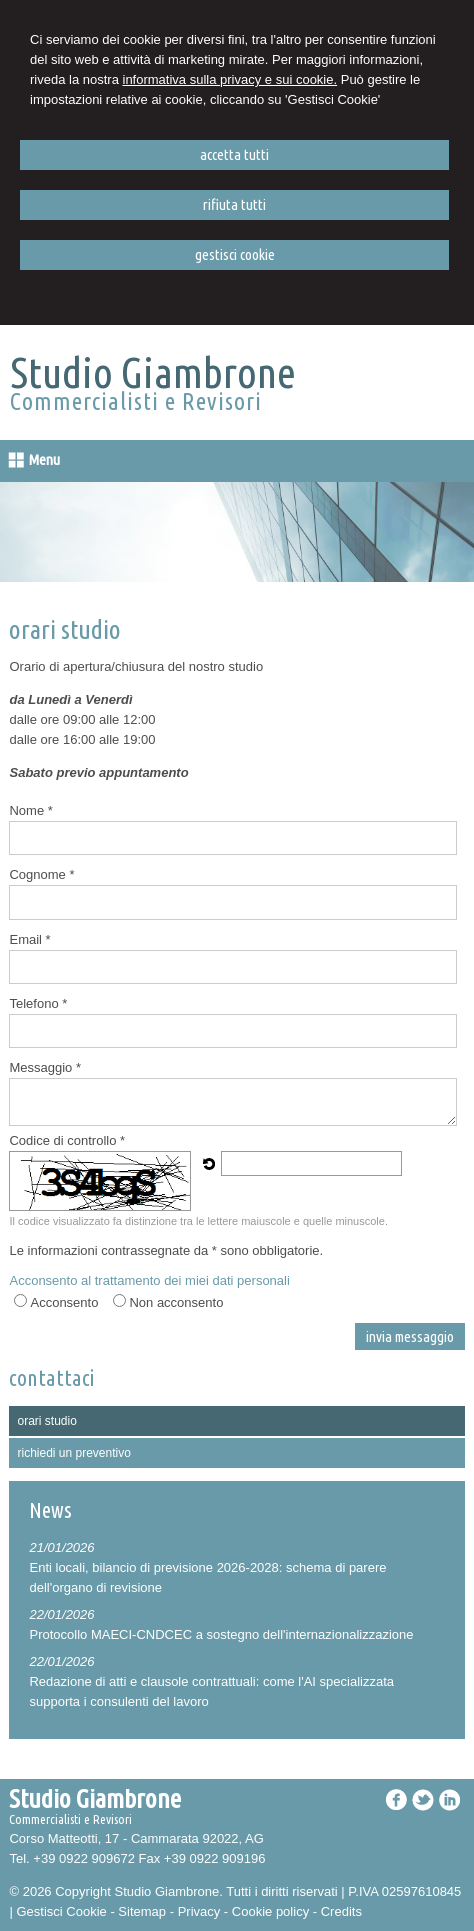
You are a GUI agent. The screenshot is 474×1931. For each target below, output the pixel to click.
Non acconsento (176, 1284)
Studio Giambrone (153, 372)
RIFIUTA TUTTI (234, 204)
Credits (341, 1893)
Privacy (199, 1893)
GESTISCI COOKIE (235, 254)
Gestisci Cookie (61, 1893)
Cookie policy (270, 1893)
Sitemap (142, 1893)
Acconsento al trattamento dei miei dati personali (149, 1262)
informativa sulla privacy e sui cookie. (230, 79)
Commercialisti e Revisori (136, 401)
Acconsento (64, 1284)
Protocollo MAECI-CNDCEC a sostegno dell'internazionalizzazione (221, 1616)
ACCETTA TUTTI (234, 154)
